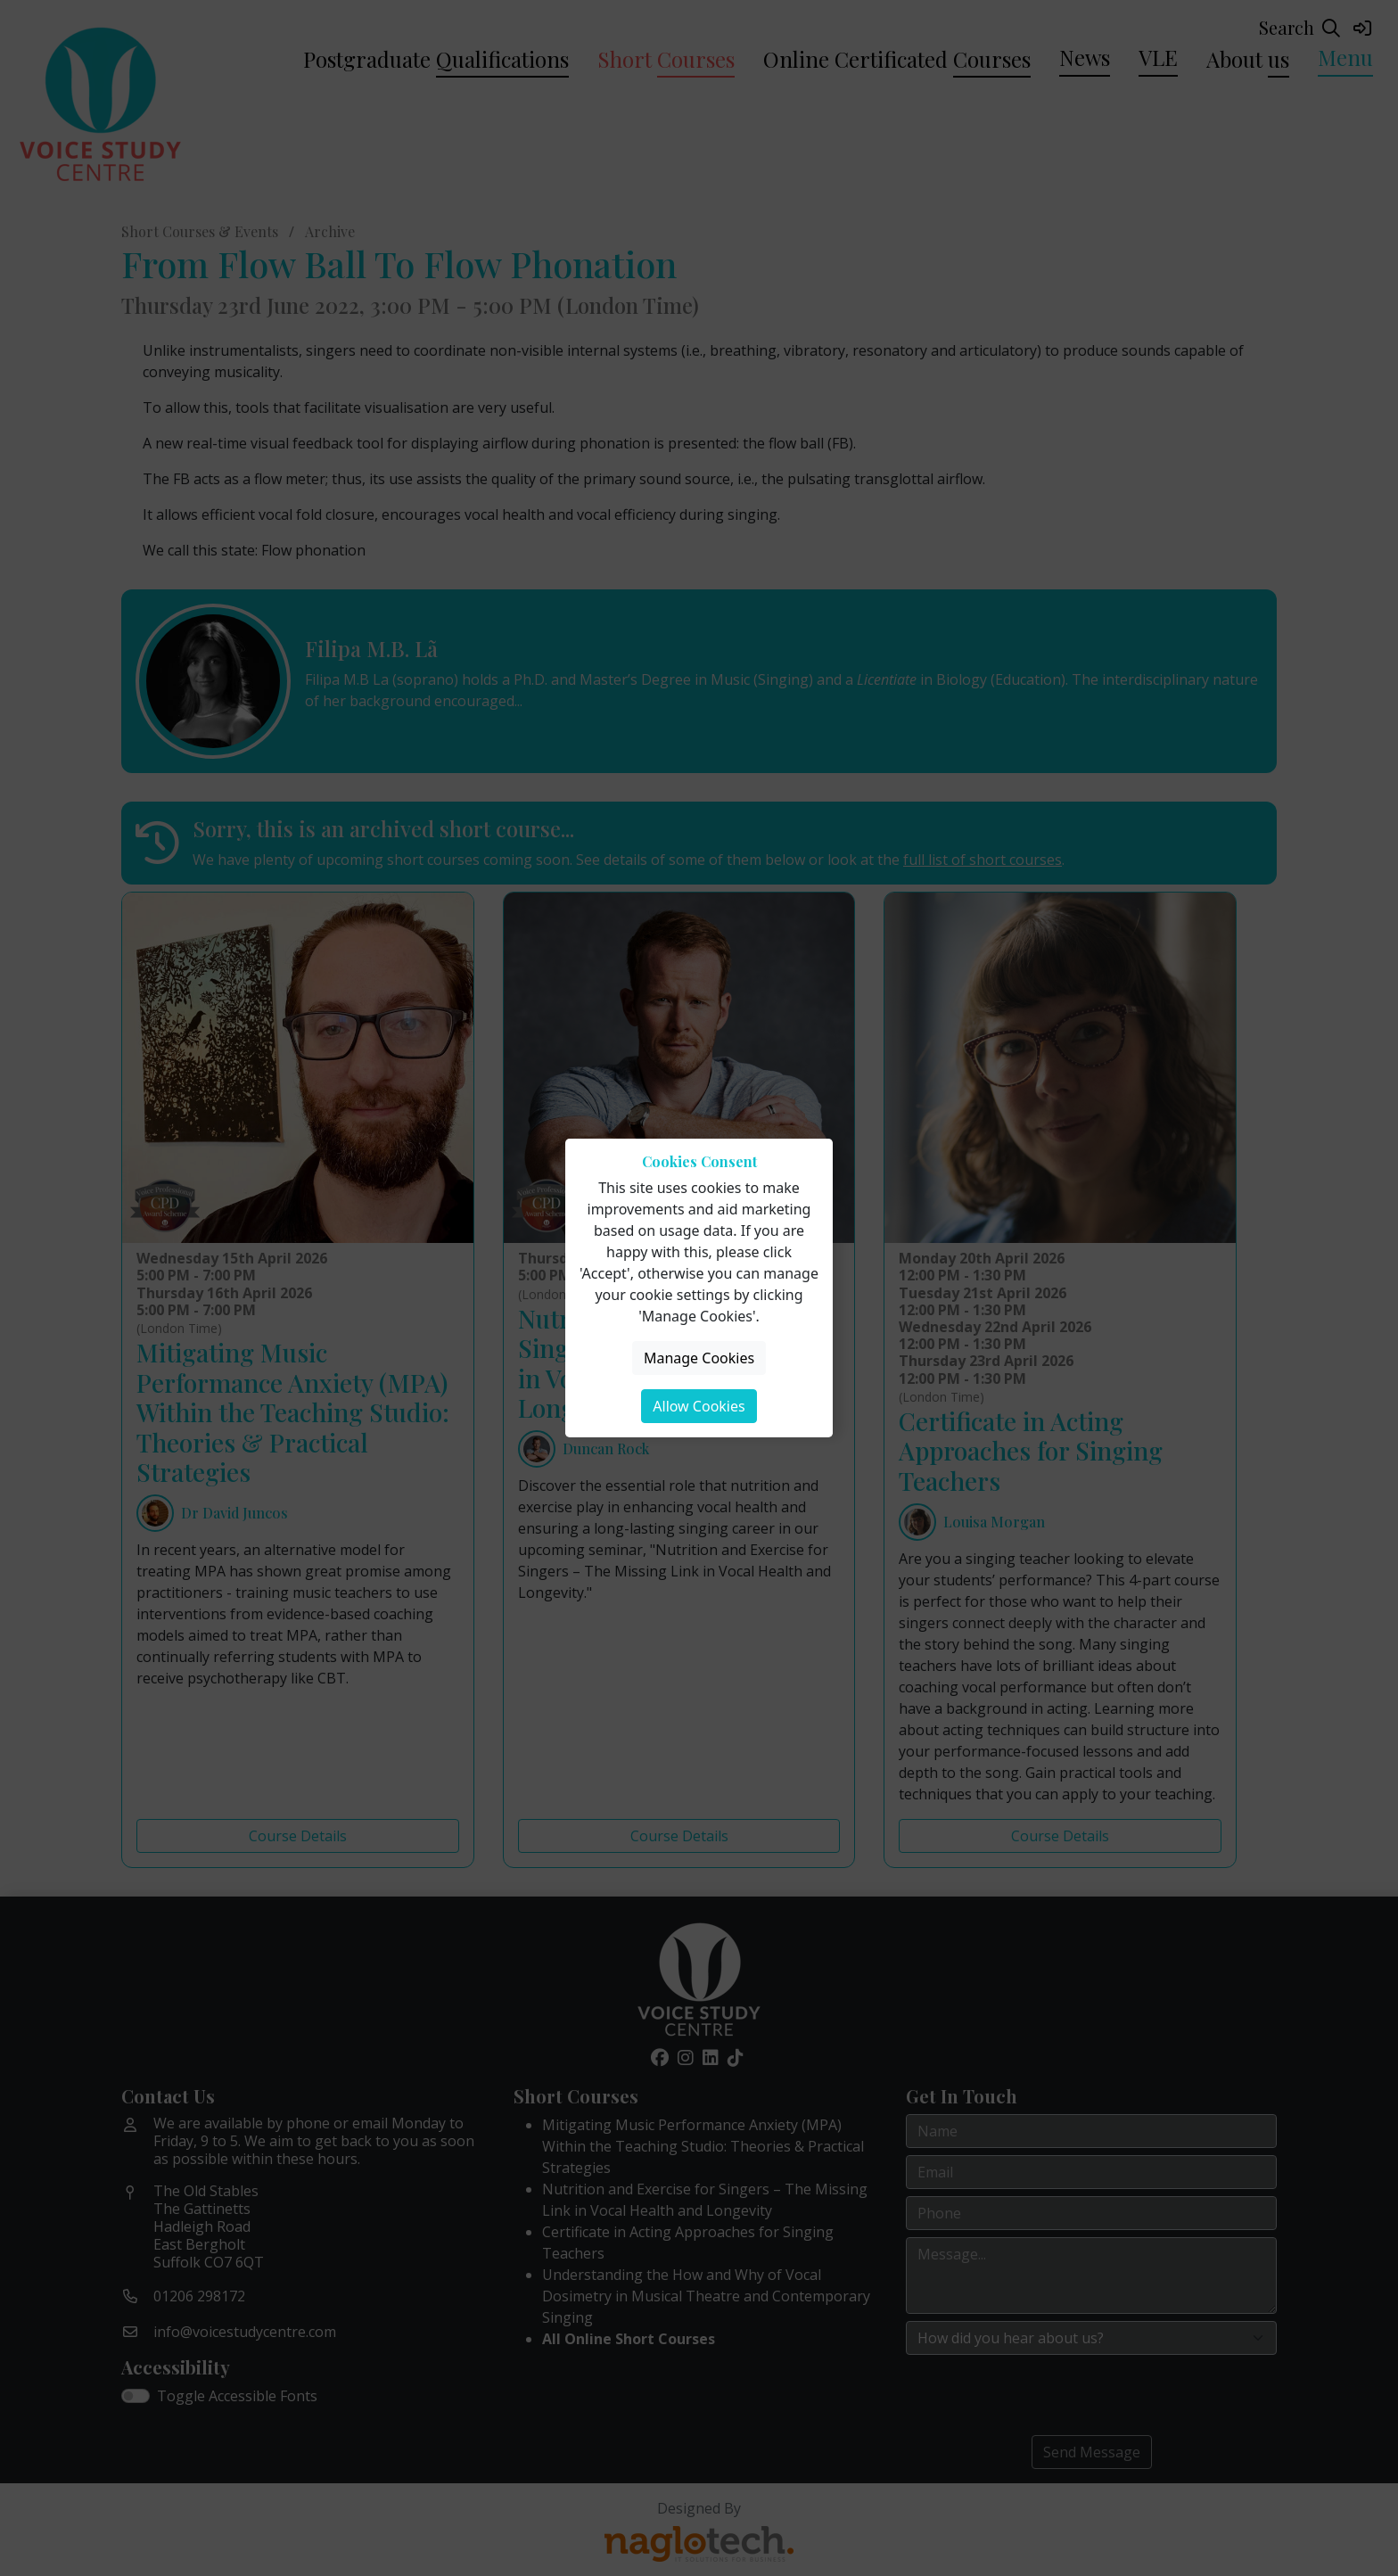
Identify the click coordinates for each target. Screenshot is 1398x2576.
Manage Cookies (699, 1358)
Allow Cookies (698, 1406)
